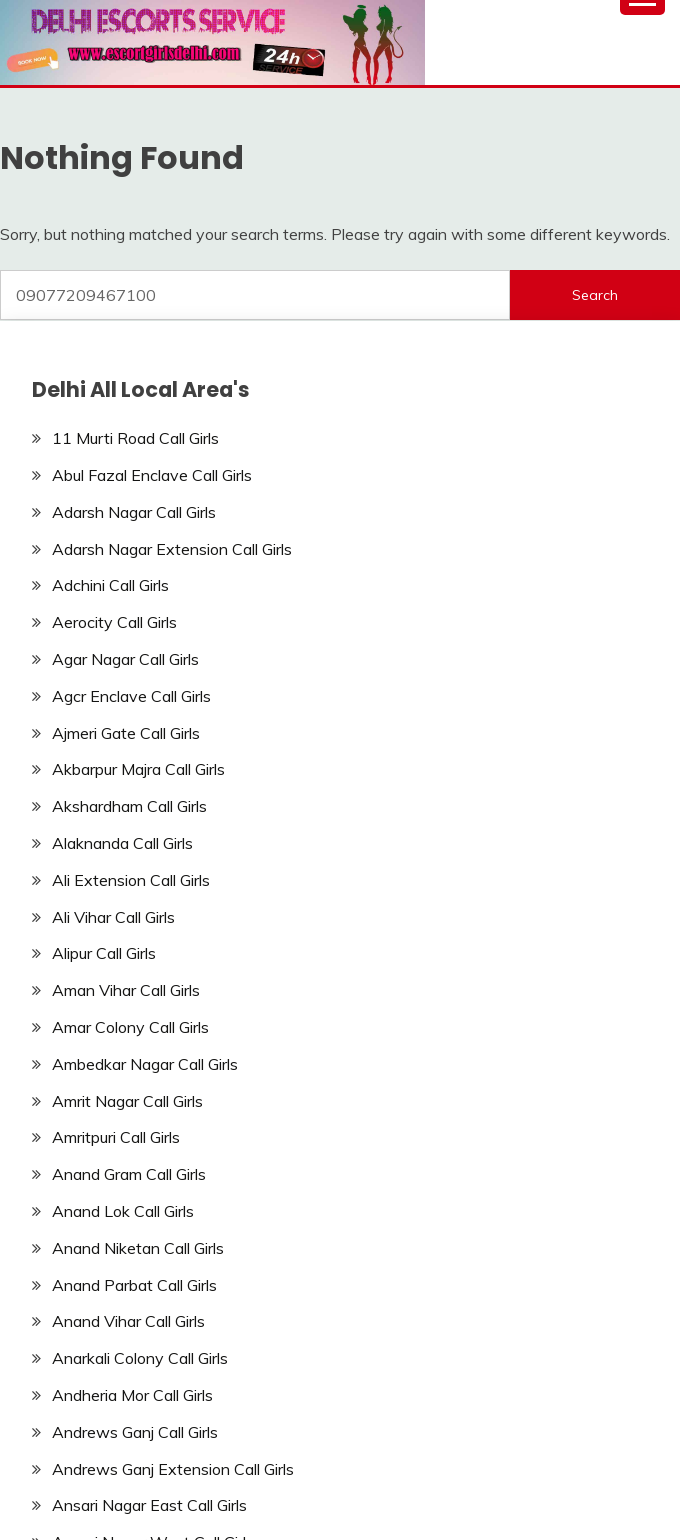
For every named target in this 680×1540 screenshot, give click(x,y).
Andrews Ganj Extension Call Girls (173, 1469)
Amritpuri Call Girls (116, 1137)
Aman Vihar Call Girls (126, 990)
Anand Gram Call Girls (129, 1174)
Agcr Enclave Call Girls (131, 696)
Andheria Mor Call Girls (132, 1395)
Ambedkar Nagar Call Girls (145, 1064)
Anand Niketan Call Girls (138, 1248)
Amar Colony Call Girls (130, 1027)
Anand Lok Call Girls (123, 1211)
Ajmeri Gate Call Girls (126, 733)
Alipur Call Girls (104, 953)
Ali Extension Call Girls (131, 880)
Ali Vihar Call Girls (113, 917)
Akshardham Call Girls (129, 806)
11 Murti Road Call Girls (135, 438)
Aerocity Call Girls (114, 622)
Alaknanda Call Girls (122, 843)
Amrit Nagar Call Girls (127, 1101)
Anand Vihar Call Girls (128, 1321)
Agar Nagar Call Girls (125, 659)
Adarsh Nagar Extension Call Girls (172, 549)
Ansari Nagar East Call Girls (149, 1505)
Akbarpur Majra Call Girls (138, 769)
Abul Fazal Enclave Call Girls (152, 475)
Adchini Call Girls (110, 585)
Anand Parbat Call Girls (134, 1285)
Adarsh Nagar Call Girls (134, 512)
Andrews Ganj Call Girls (135, 1432)
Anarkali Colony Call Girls (140, 1358)
